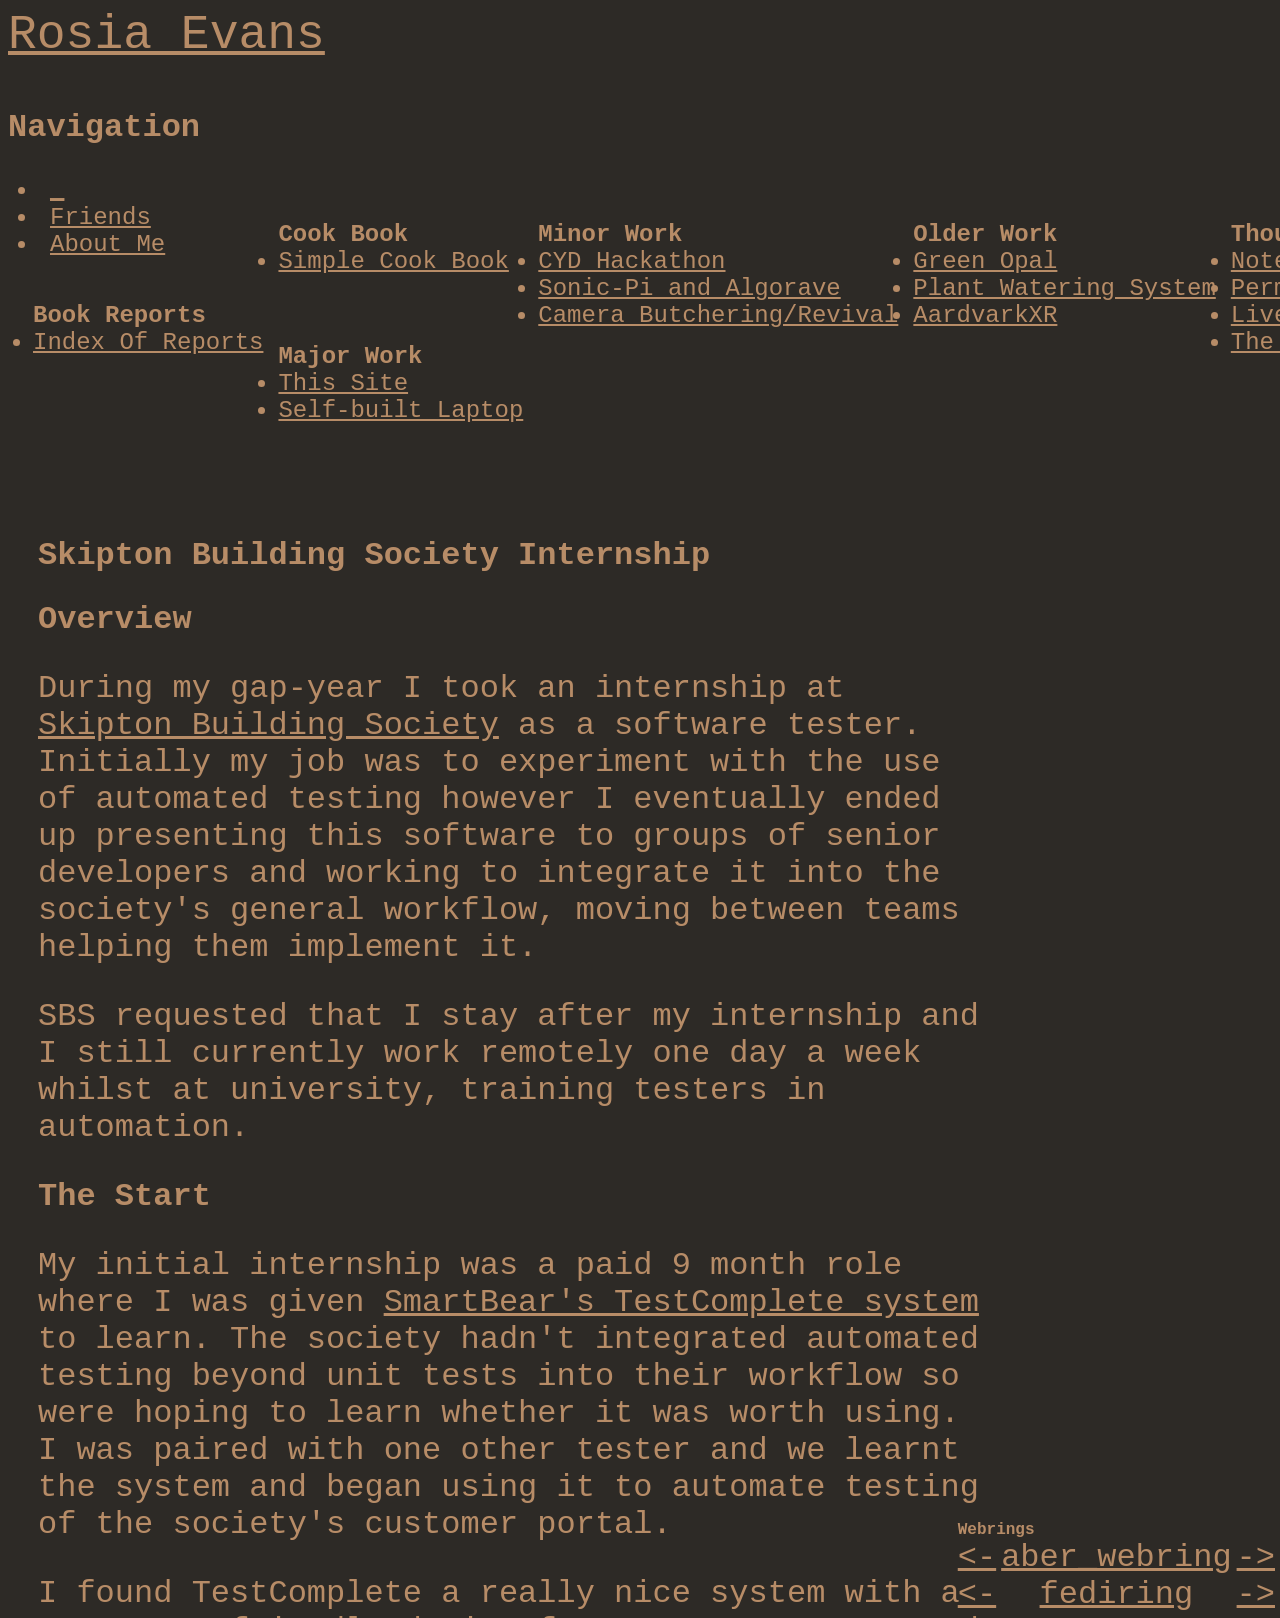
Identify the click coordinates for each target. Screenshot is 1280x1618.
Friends (100, 217)
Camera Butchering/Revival (718, 315)
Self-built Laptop (400, 410)
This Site (343, 383)
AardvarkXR (985, 315)
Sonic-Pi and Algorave (689, 288)
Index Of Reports (148, 342)
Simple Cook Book (393, 261)
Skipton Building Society (268, 725)
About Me (107, 244)
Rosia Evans (166, 35)
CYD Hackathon (631, 261)
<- (977, 1557)
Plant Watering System (1064, 288)
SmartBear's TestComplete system (681, 1302)
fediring (1117, 1594)
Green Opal (985, 261)
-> (1256, 1557)
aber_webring (1116, 1557)
